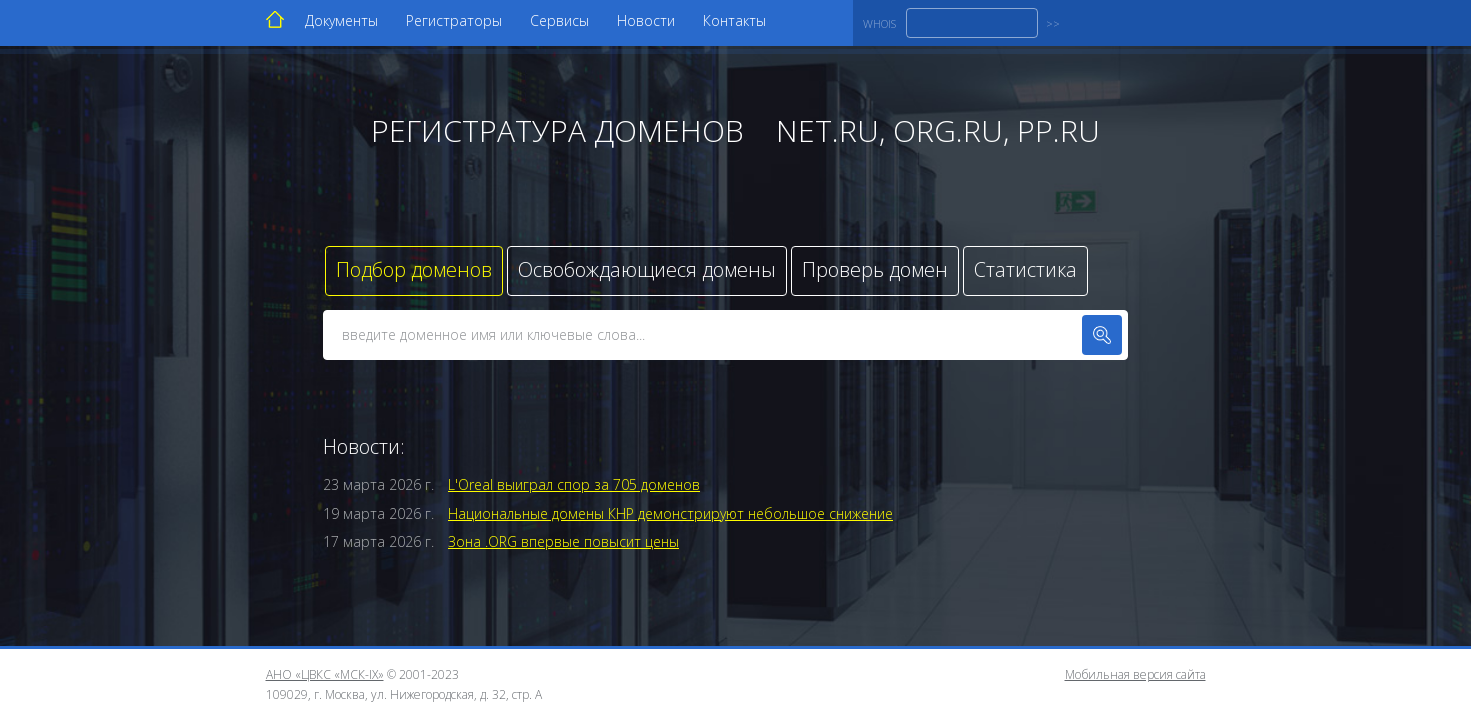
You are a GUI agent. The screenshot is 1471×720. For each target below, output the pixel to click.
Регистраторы (454, 20)
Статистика (1025, 269)
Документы (341, 20)
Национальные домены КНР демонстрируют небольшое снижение (670, 513)
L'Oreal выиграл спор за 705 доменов (574, 484)
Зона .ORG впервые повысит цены (563, 541)
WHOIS (879, 23)
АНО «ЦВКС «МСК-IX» (325, 674)
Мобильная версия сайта (1135, 674)
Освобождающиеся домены (647, 269)
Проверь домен (875, 269)
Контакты (734, 20)
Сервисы (559, 20)
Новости (646, 20)
